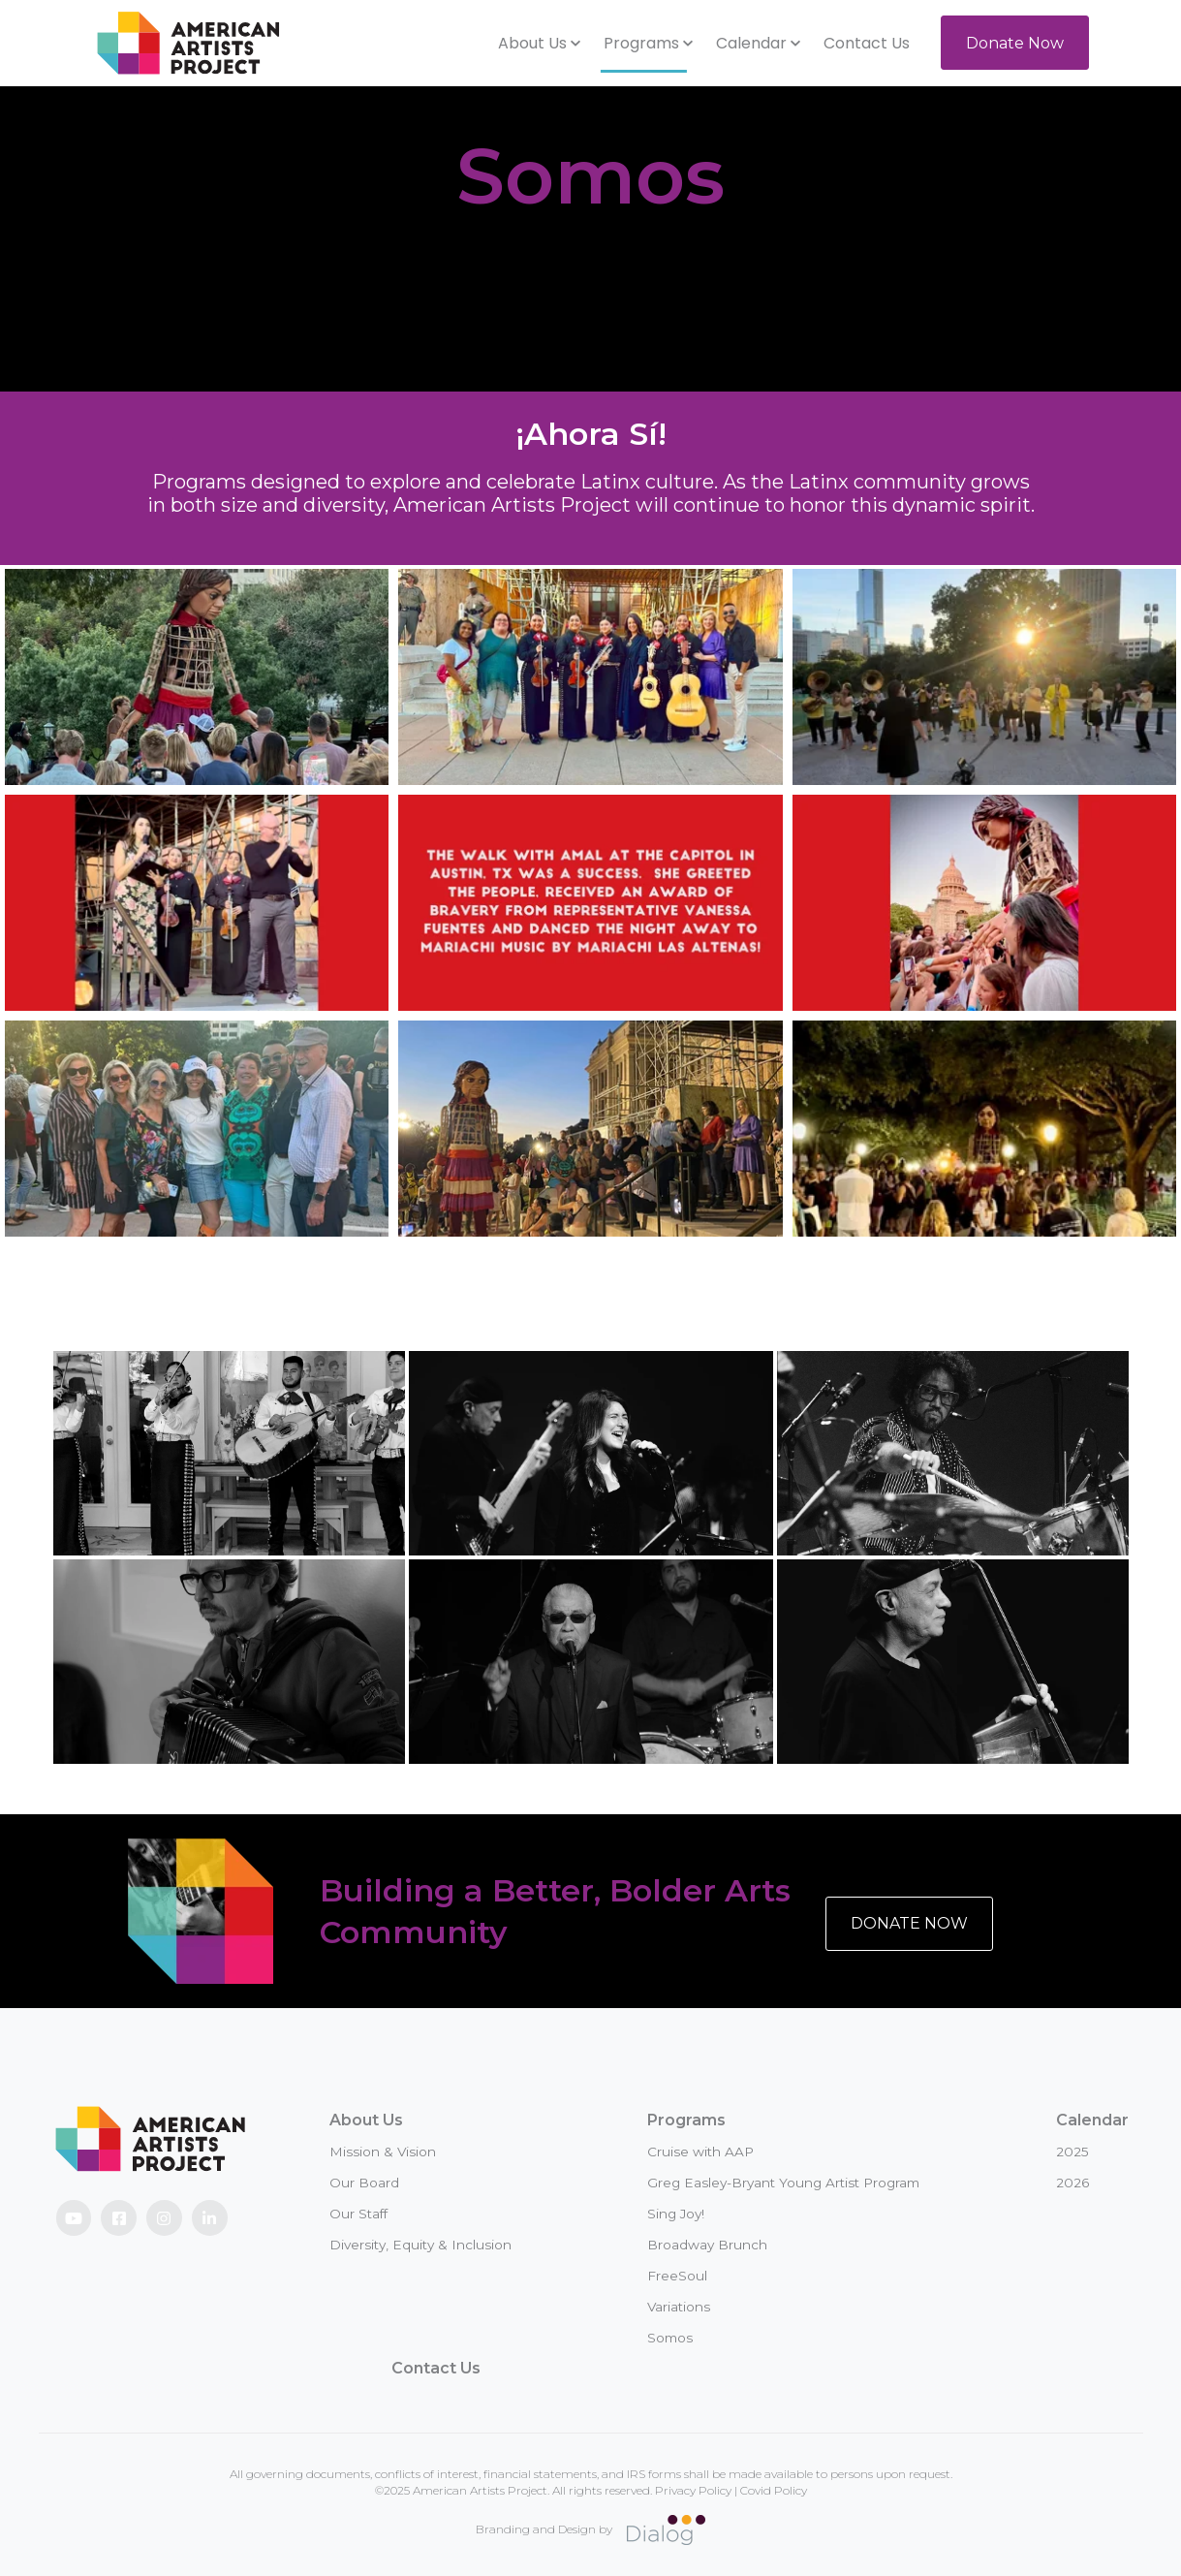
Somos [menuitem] (670, 2337)
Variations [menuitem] (678, 2306)
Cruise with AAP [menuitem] (700, 2151)
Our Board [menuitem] (364, 2182)
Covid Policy (773, 2490)
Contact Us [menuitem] (436, 2368)
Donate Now (1015, 43)
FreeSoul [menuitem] (677, 2275)
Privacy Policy (693, 2490)
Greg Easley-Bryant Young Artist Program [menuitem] (783, 2182)
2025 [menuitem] (1072, 2151)
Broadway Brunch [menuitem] (707, 2244)
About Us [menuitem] (366, 2120)
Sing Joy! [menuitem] (675, 2213)
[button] (539, 43)
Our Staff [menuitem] (358, 2213)
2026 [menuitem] (1072, 2182)
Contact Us (867, 43)
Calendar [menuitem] (1092, 2120)
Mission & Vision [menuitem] (382, 2151)
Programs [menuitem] (686, 2120)
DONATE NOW (909, 1923)
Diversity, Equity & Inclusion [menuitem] (420, 2244)
